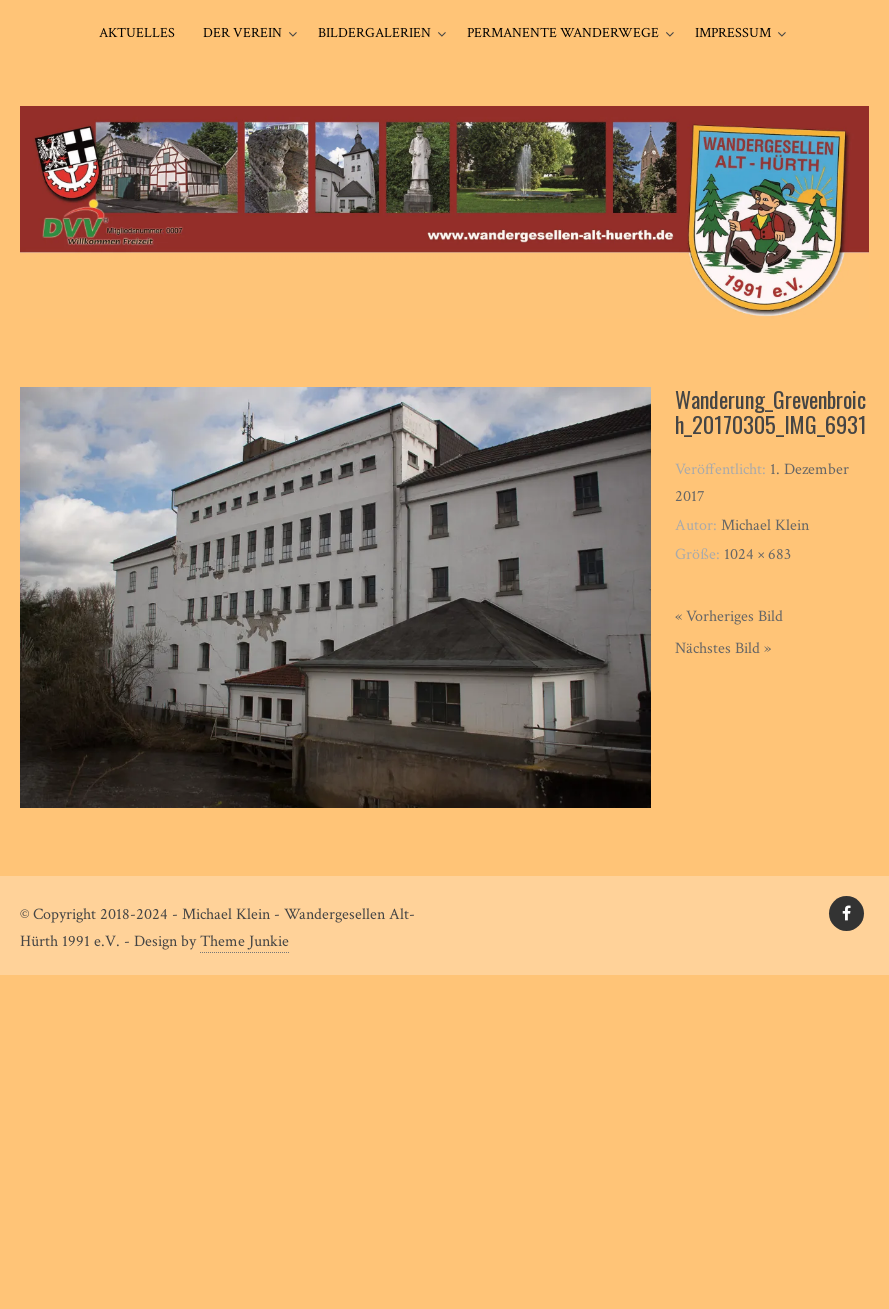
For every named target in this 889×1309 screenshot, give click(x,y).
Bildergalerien (374, 33)
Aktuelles (137, 33)
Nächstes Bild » (723, 648)
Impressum (733, 33)
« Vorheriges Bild (729, 616)
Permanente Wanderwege (563, 33)
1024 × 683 (757, 554)
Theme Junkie (244, 941)
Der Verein (242, 33)
